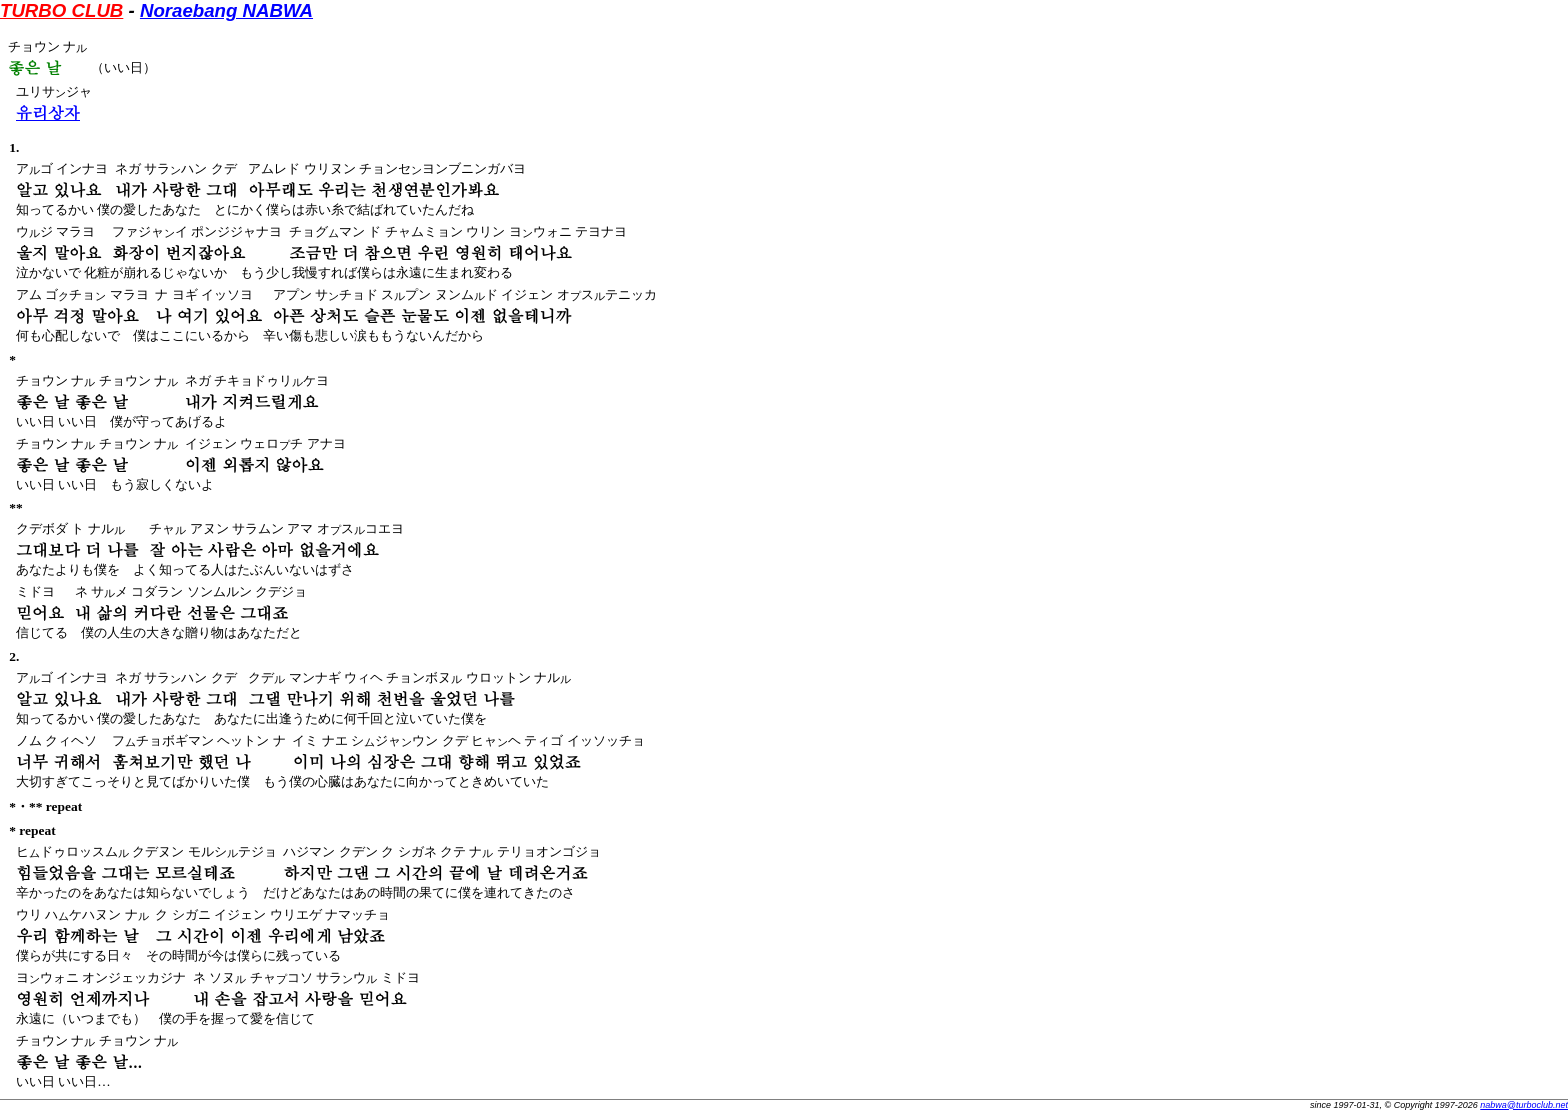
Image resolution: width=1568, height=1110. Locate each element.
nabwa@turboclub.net (1524, 1105)
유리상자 (48, 112)
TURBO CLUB (61, 10)
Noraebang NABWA (226, 10)
